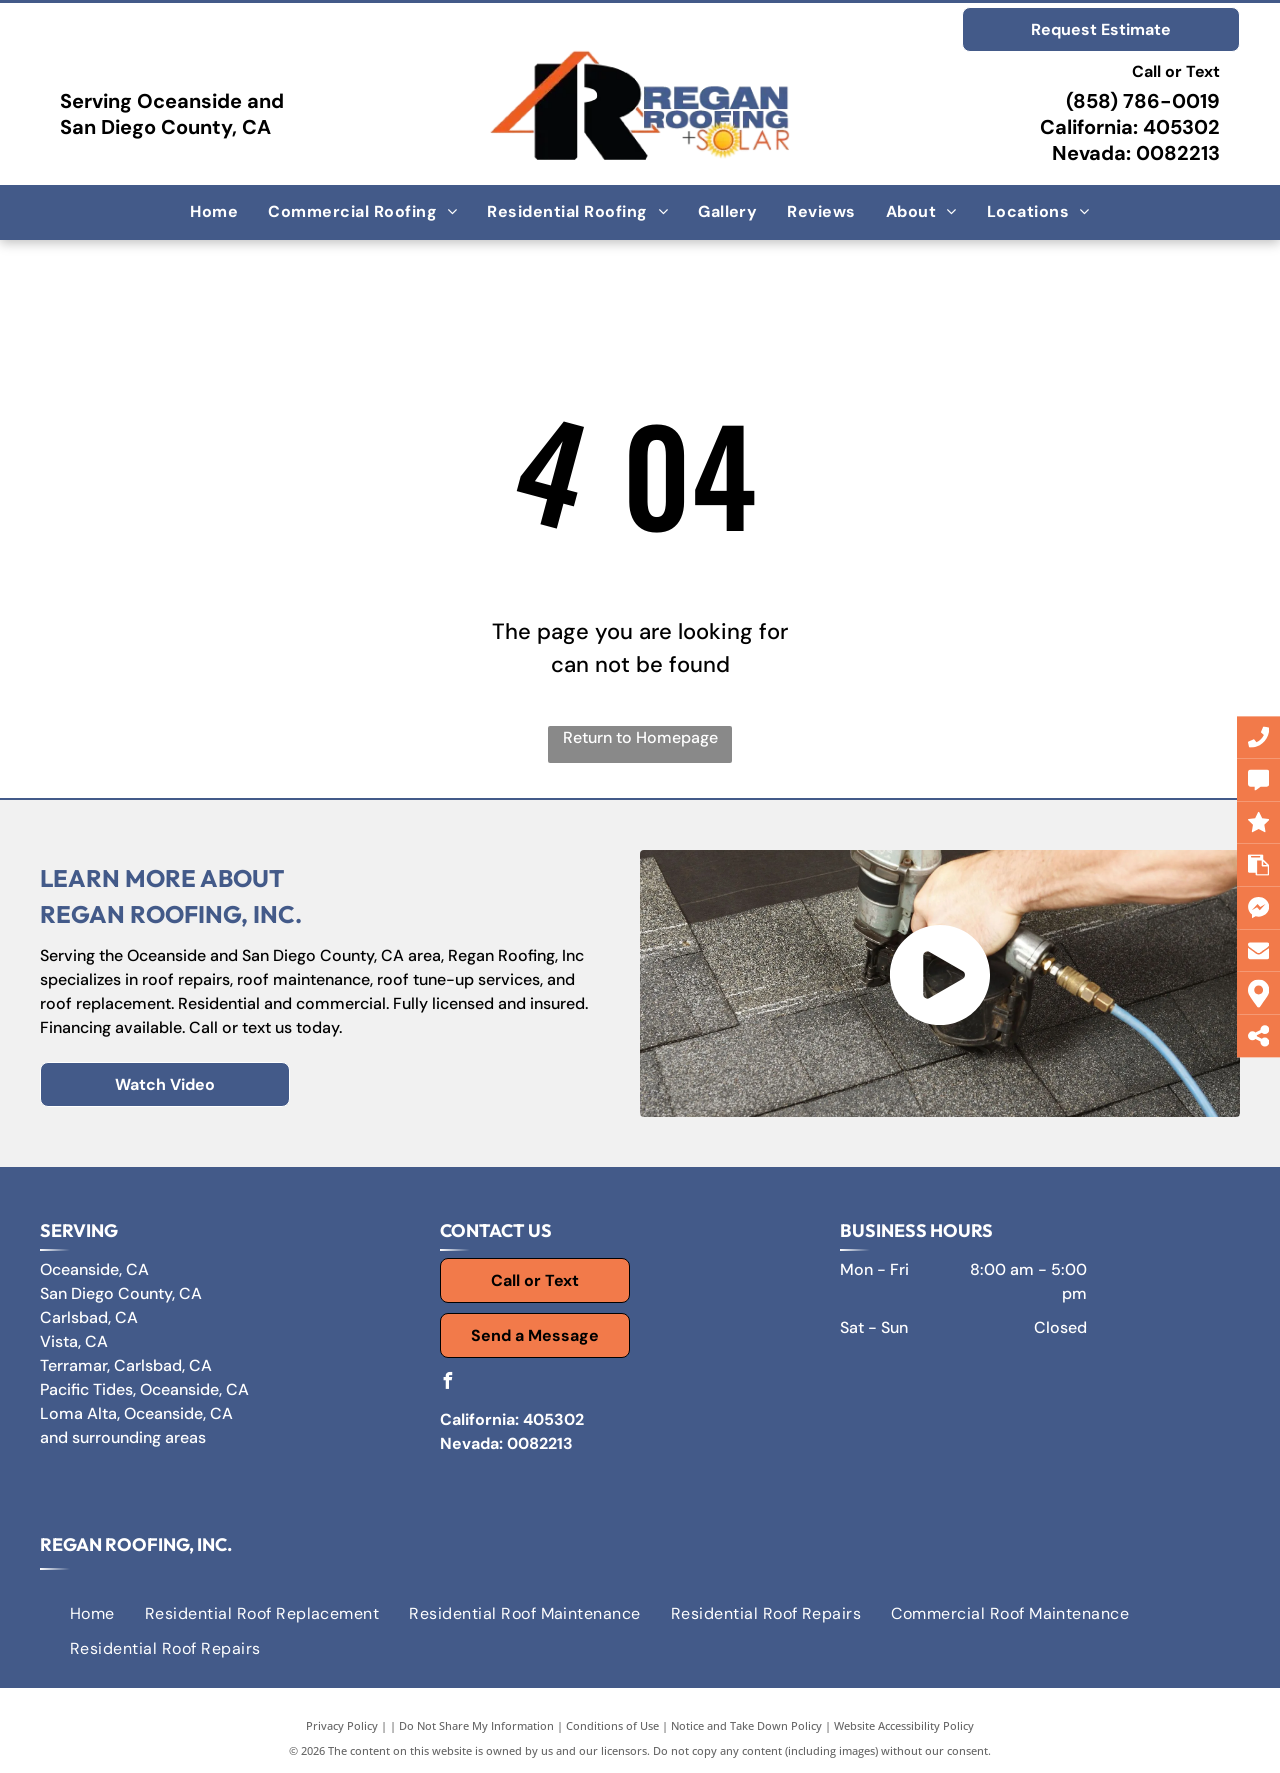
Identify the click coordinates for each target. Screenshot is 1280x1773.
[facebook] (448, 1383)
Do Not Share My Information (476, 1725)
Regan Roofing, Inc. (136, 1544)
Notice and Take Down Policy (746, 1725)
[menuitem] (214, 212)
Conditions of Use (612, 1725)
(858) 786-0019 (1143, 101)
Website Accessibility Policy (904, 1725)
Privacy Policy (342, 1725)
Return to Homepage (640, 737)
